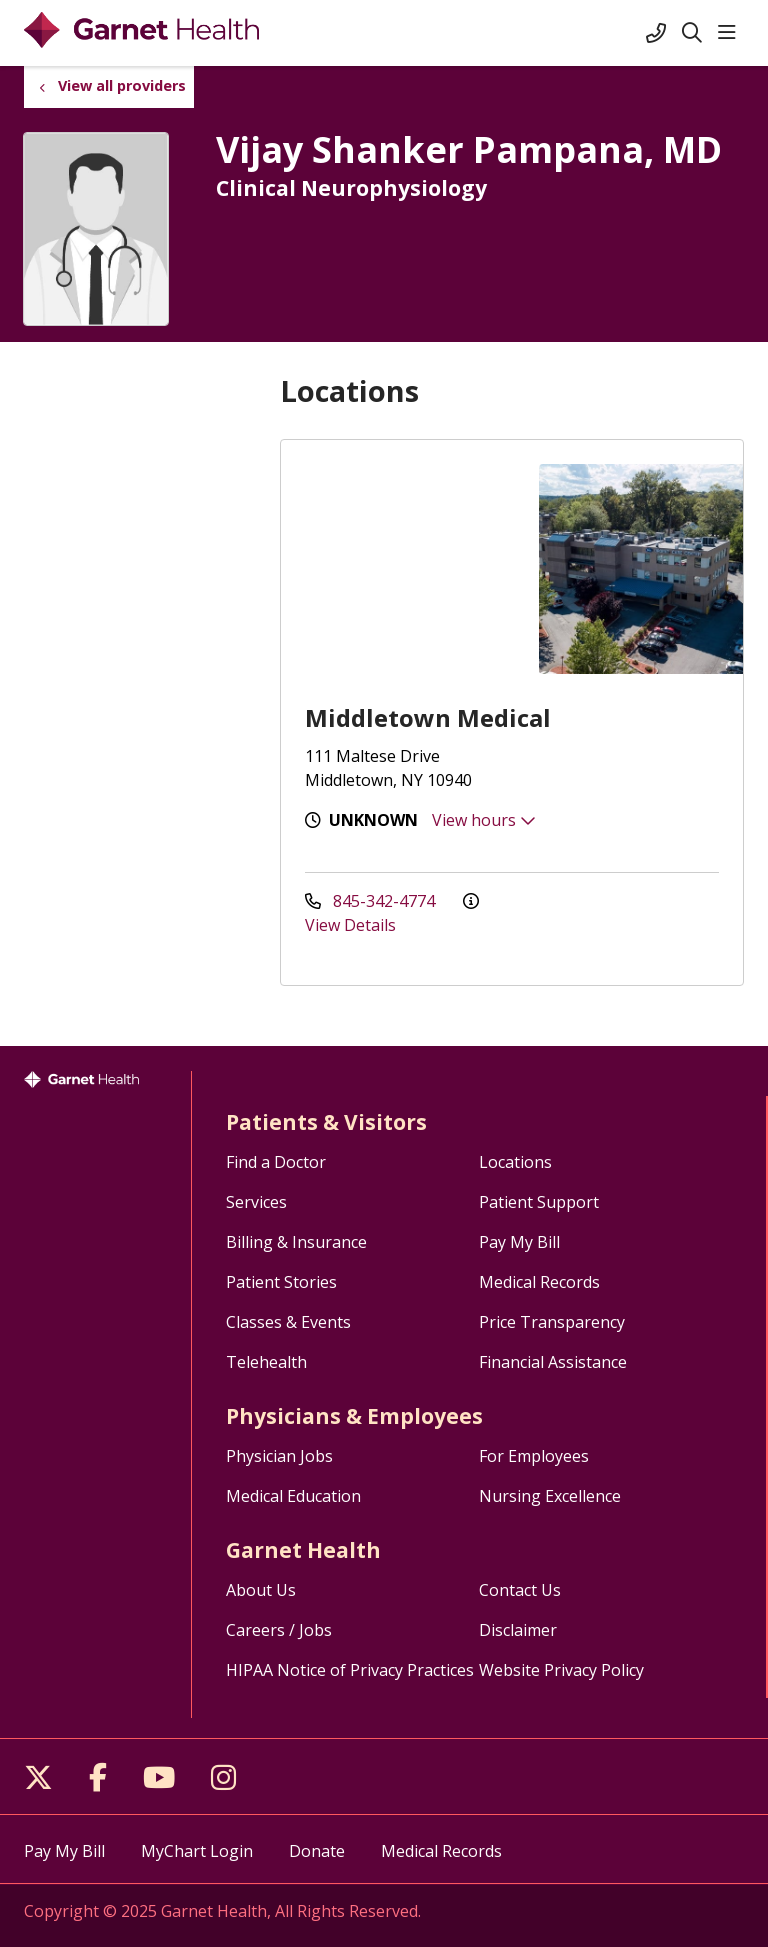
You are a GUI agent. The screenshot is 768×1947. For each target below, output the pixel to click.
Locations (515, 1162)
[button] (731, 33)
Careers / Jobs (279, 1630)
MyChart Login (197, 1851)
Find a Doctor (276, 1162)
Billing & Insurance (296, 1242)
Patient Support (539, 1202)
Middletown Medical (428, 717)
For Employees (534, 1456)
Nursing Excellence (550, 1496)
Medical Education (293, 1496)
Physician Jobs (279, 1456)
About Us (261, 1590)
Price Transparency (552, 1322)
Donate (317, 1851)
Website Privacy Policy (561, 1670)
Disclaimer (518, 1630)
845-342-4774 (372, 901)
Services (256, 1202)
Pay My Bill (519, 1242)
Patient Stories (281, 1282)
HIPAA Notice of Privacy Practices (350, 1670)
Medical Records (539, 1282)
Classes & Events (288, 1322)
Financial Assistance (553, 1362)
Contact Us (520, 1590)
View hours (484, 820)
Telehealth (266, 1362)
